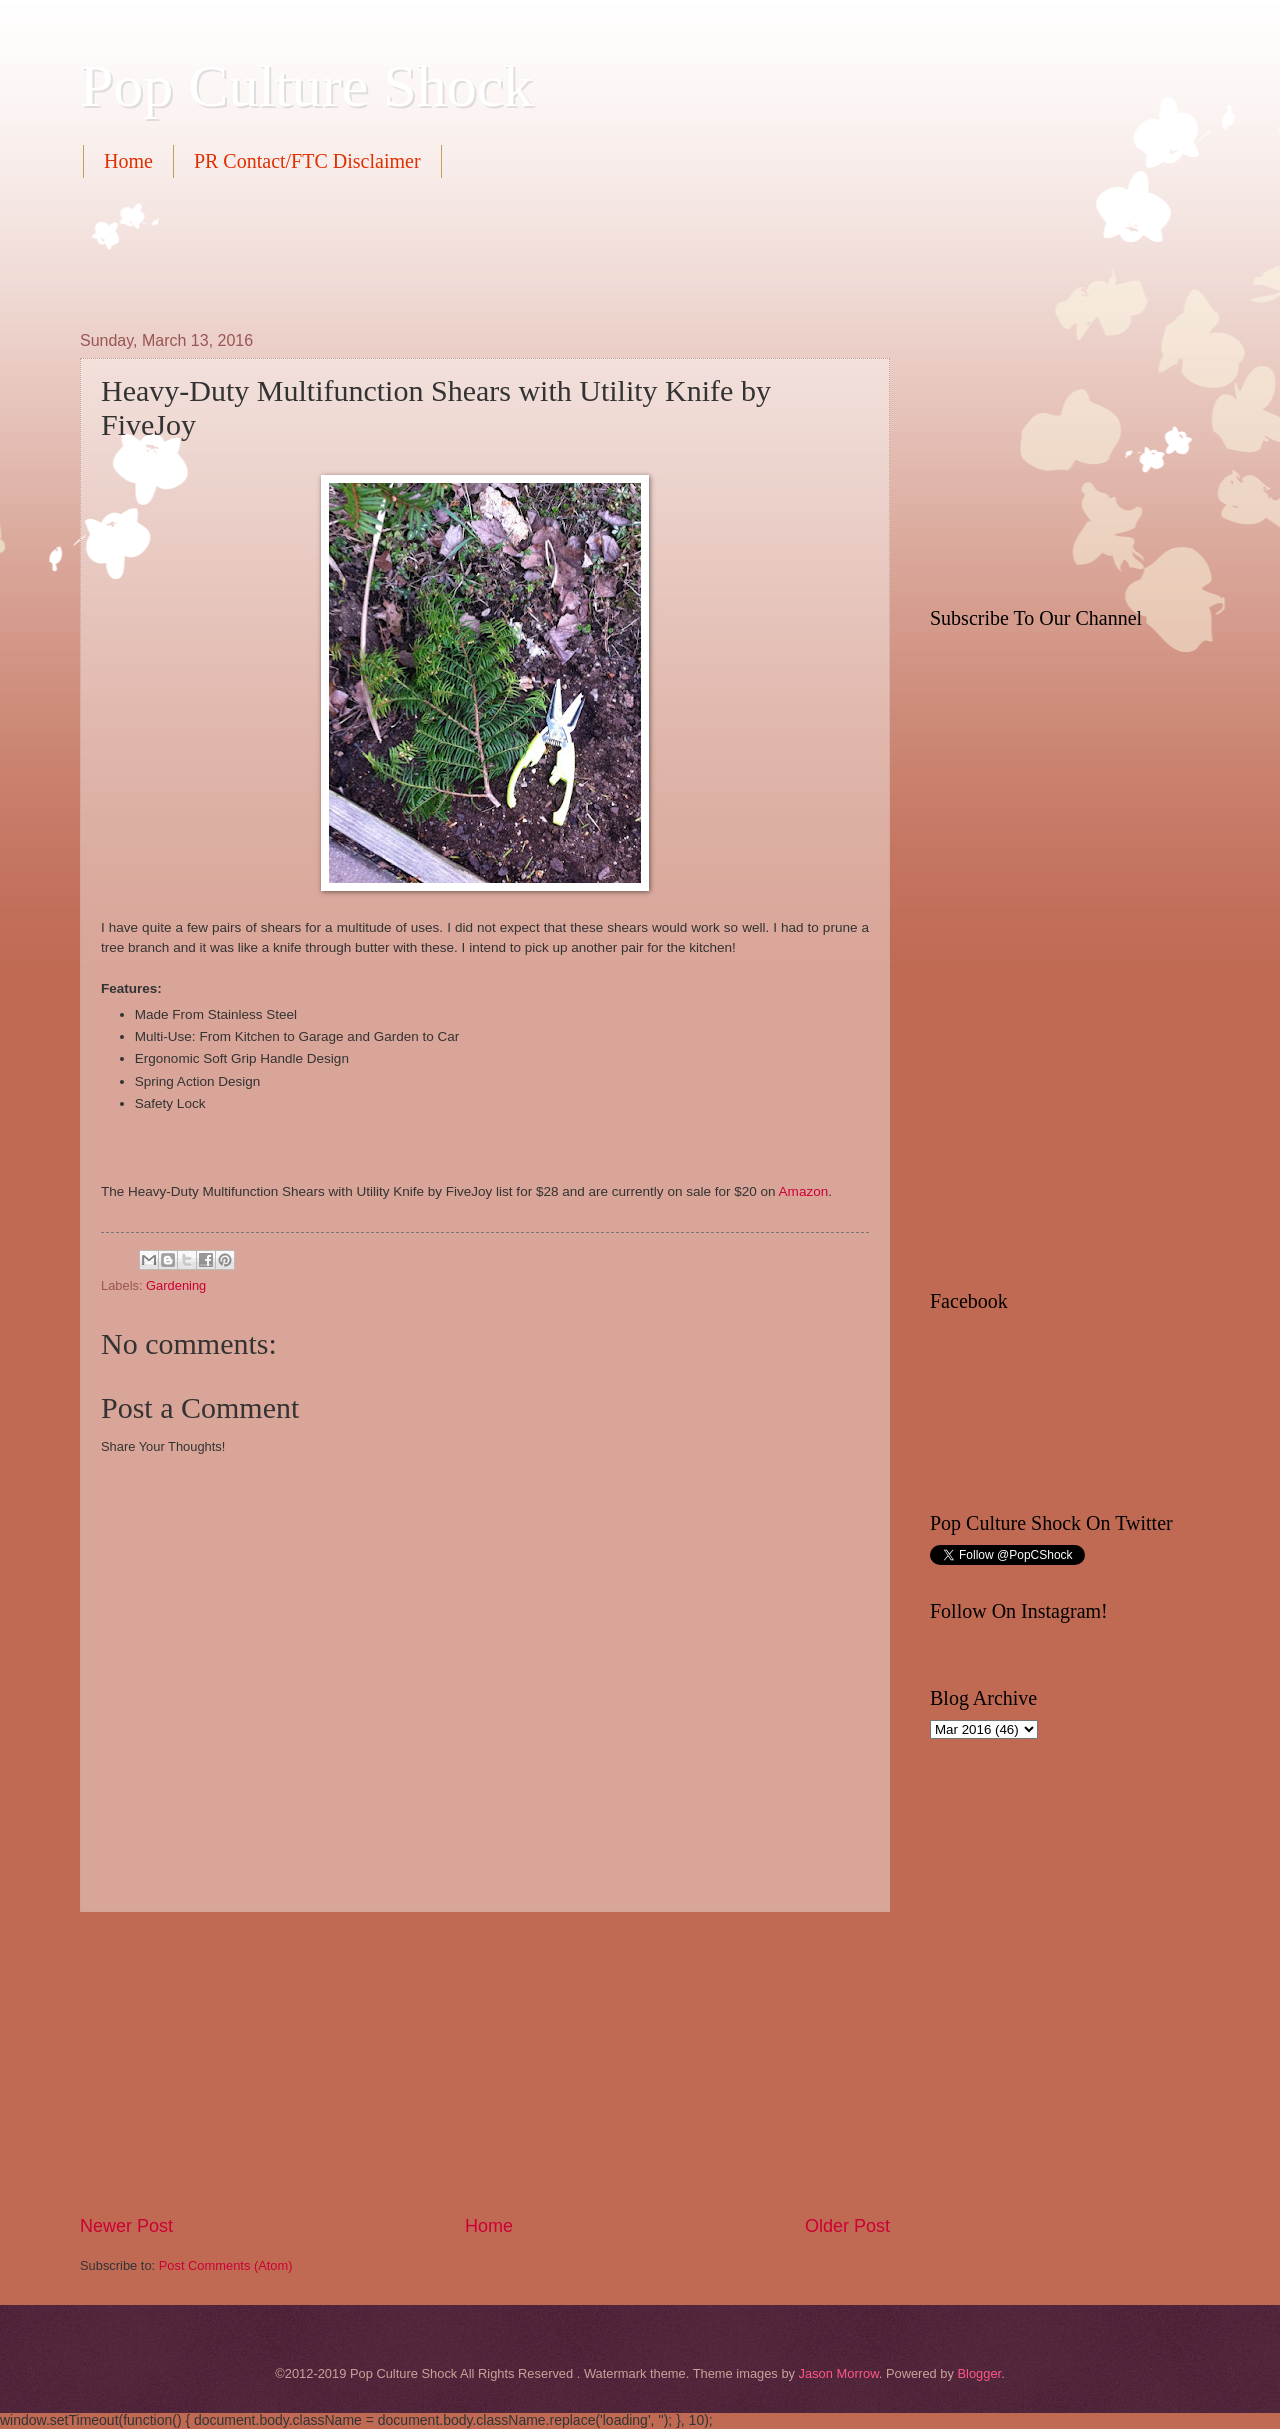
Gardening (176, 1285)
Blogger (979, 2373)
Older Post (847, 2226)
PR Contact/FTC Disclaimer (307, 161)
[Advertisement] (444, 252)
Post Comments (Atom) (226, 2265)
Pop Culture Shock (306, 86)
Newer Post (126, 2226)
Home (128, 161)
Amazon (804, 1191)
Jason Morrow (839, 2373)
